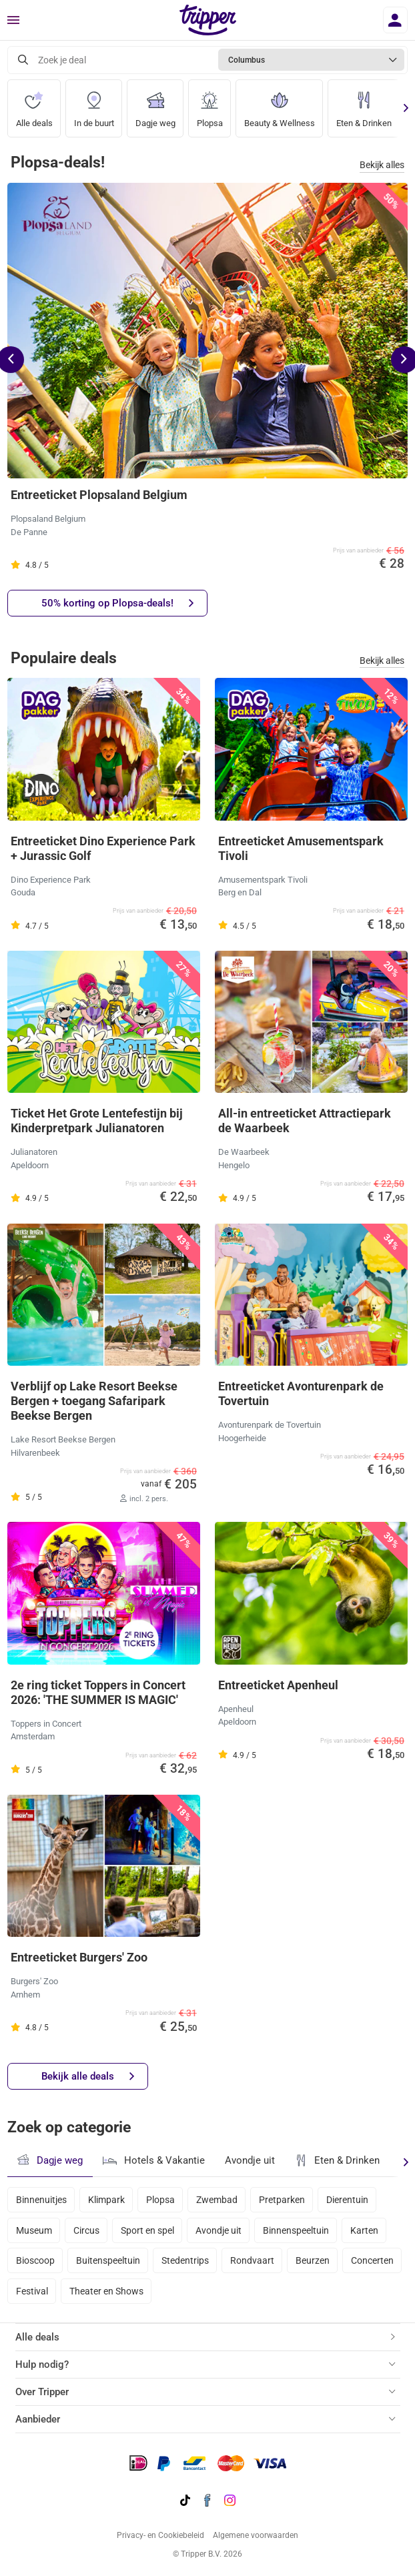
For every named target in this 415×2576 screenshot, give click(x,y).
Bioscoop (35, 2260)
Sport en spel (147, 2230)
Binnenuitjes (41, 2199)
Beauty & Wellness (279, 104)
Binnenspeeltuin (296, 2230)
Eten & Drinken (364, 104)
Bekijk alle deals (87, 2077)
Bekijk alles (382, 164)
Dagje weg (155, 104)
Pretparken (282, 2199)
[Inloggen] (395, 20)
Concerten (372, 2260)
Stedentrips (185, 2260)
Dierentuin (347, 2199)
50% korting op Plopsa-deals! (117, 603)
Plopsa (210, 104)
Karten (364, 2230)
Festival (32, 2291)
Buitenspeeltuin (108, 2260)
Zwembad (217, 2199)
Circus (86, 2230)
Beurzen (313, 2260)
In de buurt (94, 104)
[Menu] (13, 20)
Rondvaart (252, 2260)
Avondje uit (250, 2160)
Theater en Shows (106, 2291)
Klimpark (106, 2199)
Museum (34, 2230)
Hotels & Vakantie (154, 2159)
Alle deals (34, 104)
